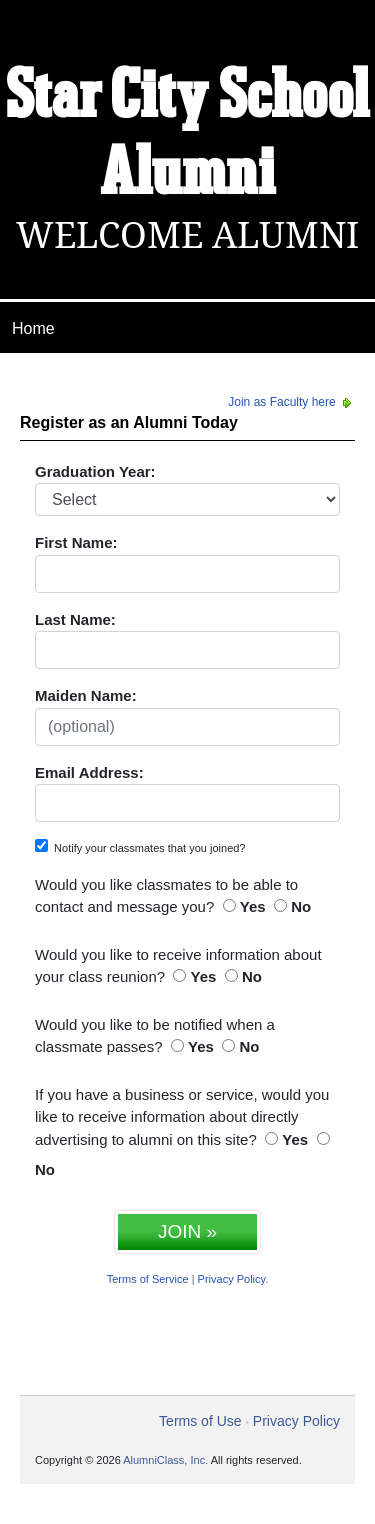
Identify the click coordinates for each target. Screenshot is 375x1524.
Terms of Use (200, 1421)
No (301, 906)
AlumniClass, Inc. (165, 1460)
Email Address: (89, 772)
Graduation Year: (95, 471)
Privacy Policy (232, 1279)
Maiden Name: (86, 695)
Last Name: (75, 619)
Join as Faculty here (291, 402)
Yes (253, 906)
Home (33, 328)
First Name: (76, 542)
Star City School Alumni (188, 136)
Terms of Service (148, 1279)
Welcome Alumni (187, 235)
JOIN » (187, 1231)
